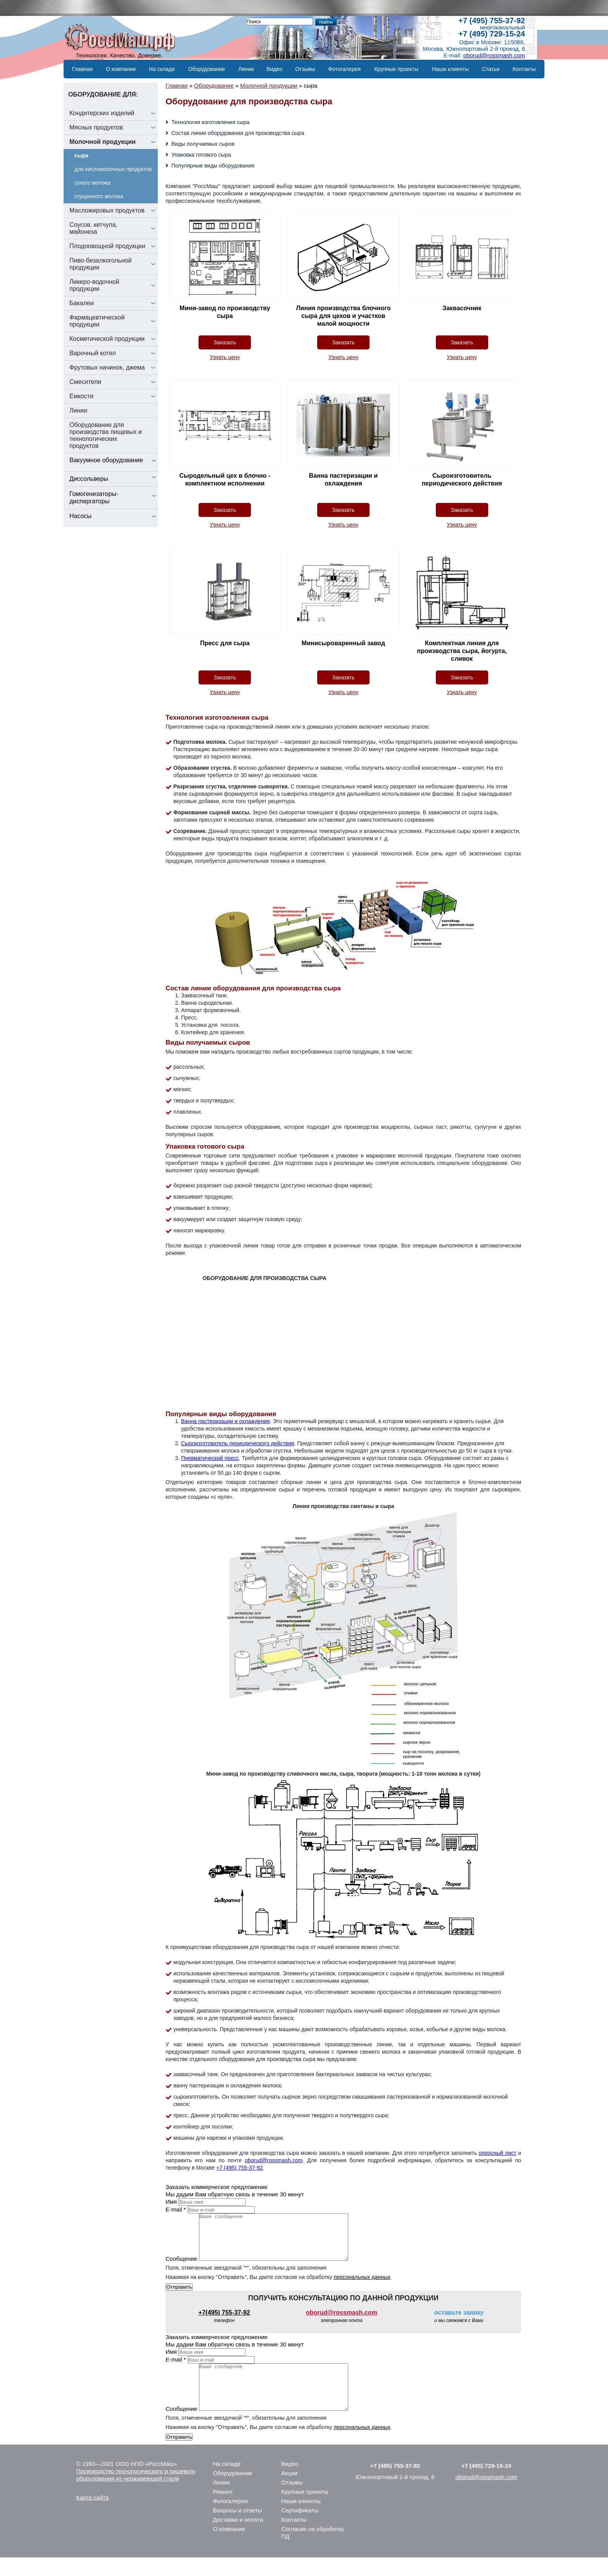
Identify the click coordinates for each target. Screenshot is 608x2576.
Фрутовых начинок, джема (107, 367)
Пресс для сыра (225, 643)
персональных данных (361, 2286)
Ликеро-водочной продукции (94, 285)
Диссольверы (88, 478)
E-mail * (176, 2209)
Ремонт (223, 2510)
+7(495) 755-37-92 (224, 2322)
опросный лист (497, 2153)
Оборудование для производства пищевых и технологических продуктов (105, 435)
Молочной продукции (102, 141)
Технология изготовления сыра (210, 122)
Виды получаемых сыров (203, 144)
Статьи (490, 69)
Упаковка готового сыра (201, 155)
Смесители (85, 381)
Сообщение (181, 2268)
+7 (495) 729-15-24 (491, 33)
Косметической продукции (107, 338)
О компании (121, 69)
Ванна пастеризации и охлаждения (225, 1421)
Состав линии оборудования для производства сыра (237, 133)
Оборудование (206, 69)
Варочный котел (92, 353)
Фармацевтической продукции (96, 321)
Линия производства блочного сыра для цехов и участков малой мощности (343, 316)
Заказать (225, 342)
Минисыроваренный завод (343, 643)
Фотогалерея (344, 69)
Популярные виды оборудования (212, 165)
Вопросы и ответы (237, 2529)
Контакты (524, 69)
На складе (162, 69)
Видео (274, 69)
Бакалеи (81, 303)
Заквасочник (462, 308)
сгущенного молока (98, 196)
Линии (246, 69)
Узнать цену (225, 357)
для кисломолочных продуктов (113, 169)
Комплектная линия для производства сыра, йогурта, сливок (462, 651)
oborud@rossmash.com (494, 55)
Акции (289, 2491)
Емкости (81, 396)
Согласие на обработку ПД (312, 2551)
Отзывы (305, 69)
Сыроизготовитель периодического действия (237, 1443)
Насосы (80, 516)
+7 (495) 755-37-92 (491, 20)
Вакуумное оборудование (106, 460)
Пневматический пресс (210, 1458)
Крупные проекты (396, 69)
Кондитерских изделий (102, 113)
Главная (82, 69)
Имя (171, 2201)
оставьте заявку (459, 2322)
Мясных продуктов (96, 127)
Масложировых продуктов (107, 210)
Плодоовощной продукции (107, 246)
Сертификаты (299, 2529)
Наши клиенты (450, 69)
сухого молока (92, 183)
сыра (81, 155)
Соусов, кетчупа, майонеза (93, 228)
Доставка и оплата (238, 2538)
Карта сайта (92, 2516)
